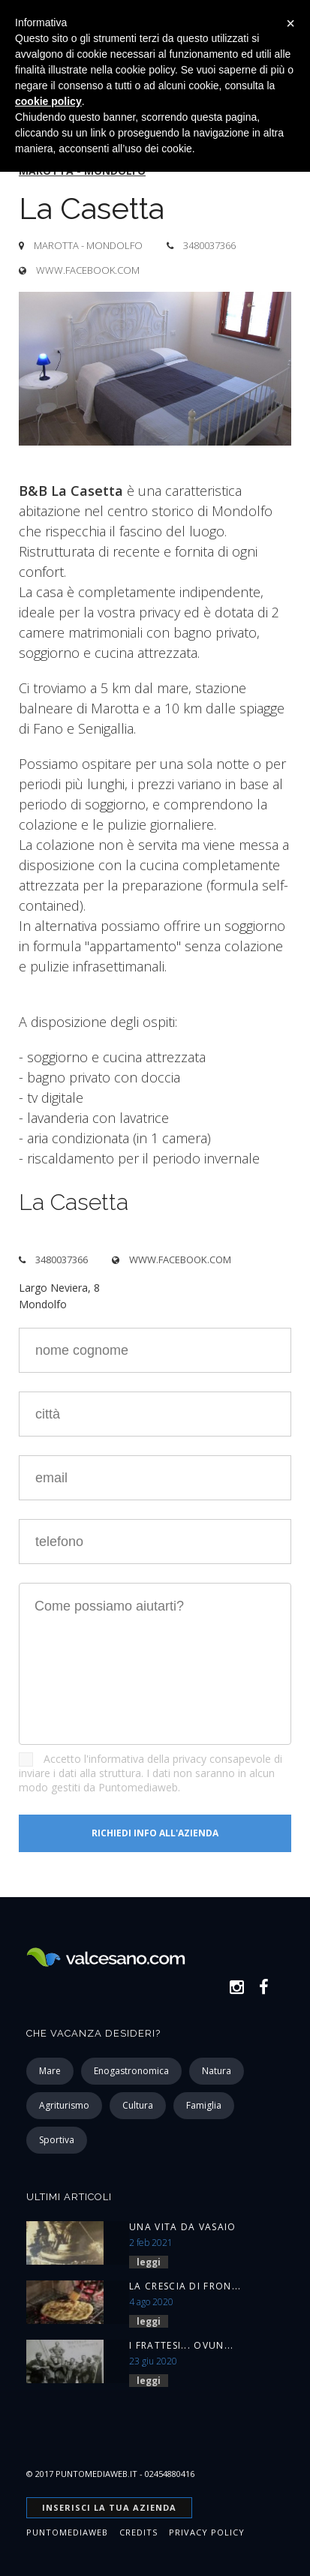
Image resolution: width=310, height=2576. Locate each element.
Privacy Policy (207, 2532)
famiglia (203, 2105)
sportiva (56, 2139)
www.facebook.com (88, 270)
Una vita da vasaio (182, 2226)
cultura (137, 2105)
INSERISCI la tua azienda (109, 2507)
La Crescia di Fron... (185, 2286)
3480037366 (209, 245)
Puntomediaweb (67, 2532)
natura (216, 2070)
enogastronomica (131, 2070)
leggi (149, 2262)
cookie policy (48, 101)
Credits (138, 2532)
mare (50, 2070)
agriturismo (64, 2105)
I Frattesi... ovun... (181, 2345)
